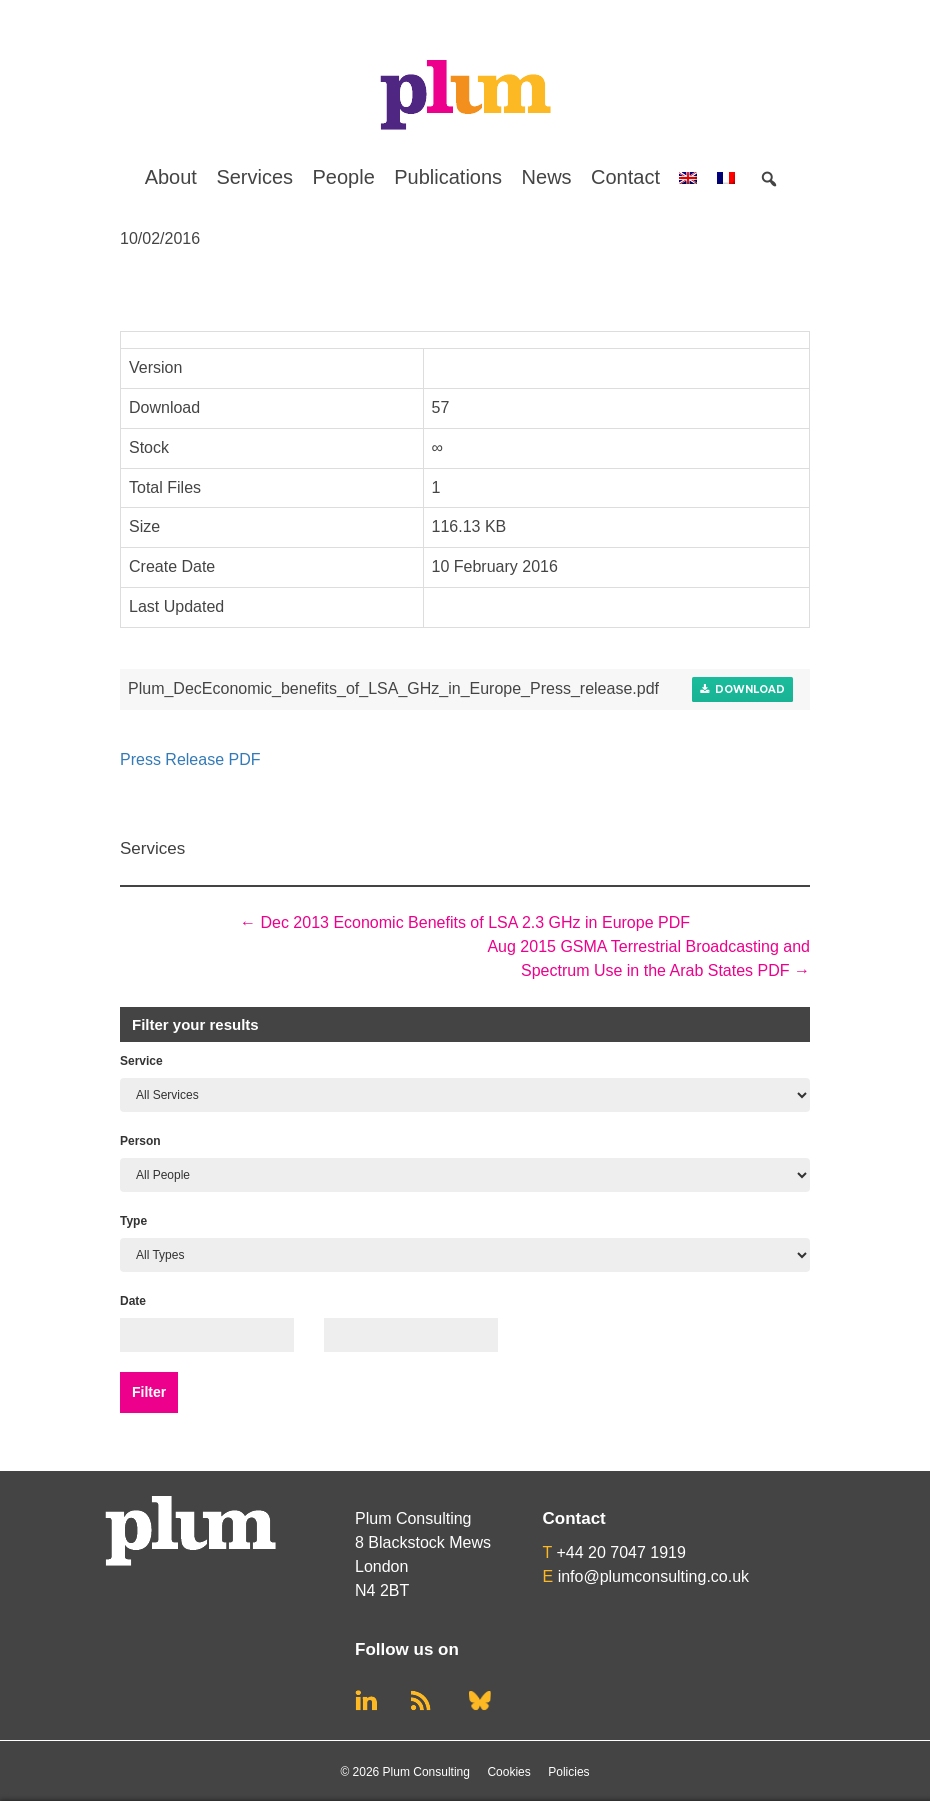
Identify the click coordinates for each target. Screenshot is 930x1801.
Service (141, 1061)
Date (133, 1301)
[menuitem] (688, 177)
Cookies (508, 1772)
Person (140, 1141)
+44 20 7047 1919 (620, 1552)
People (344, 177)
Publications (448, 177)
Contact (625, 177)
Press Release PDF (190, 759)
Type (133, 1221)
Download (742, 689)
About (171, 177)
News (547, 177)
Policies (568, 1772)
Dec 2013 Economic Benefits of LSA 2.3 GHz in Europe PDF (465, 922)
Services (254, 177)
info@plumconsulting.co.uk (653, 1576)
